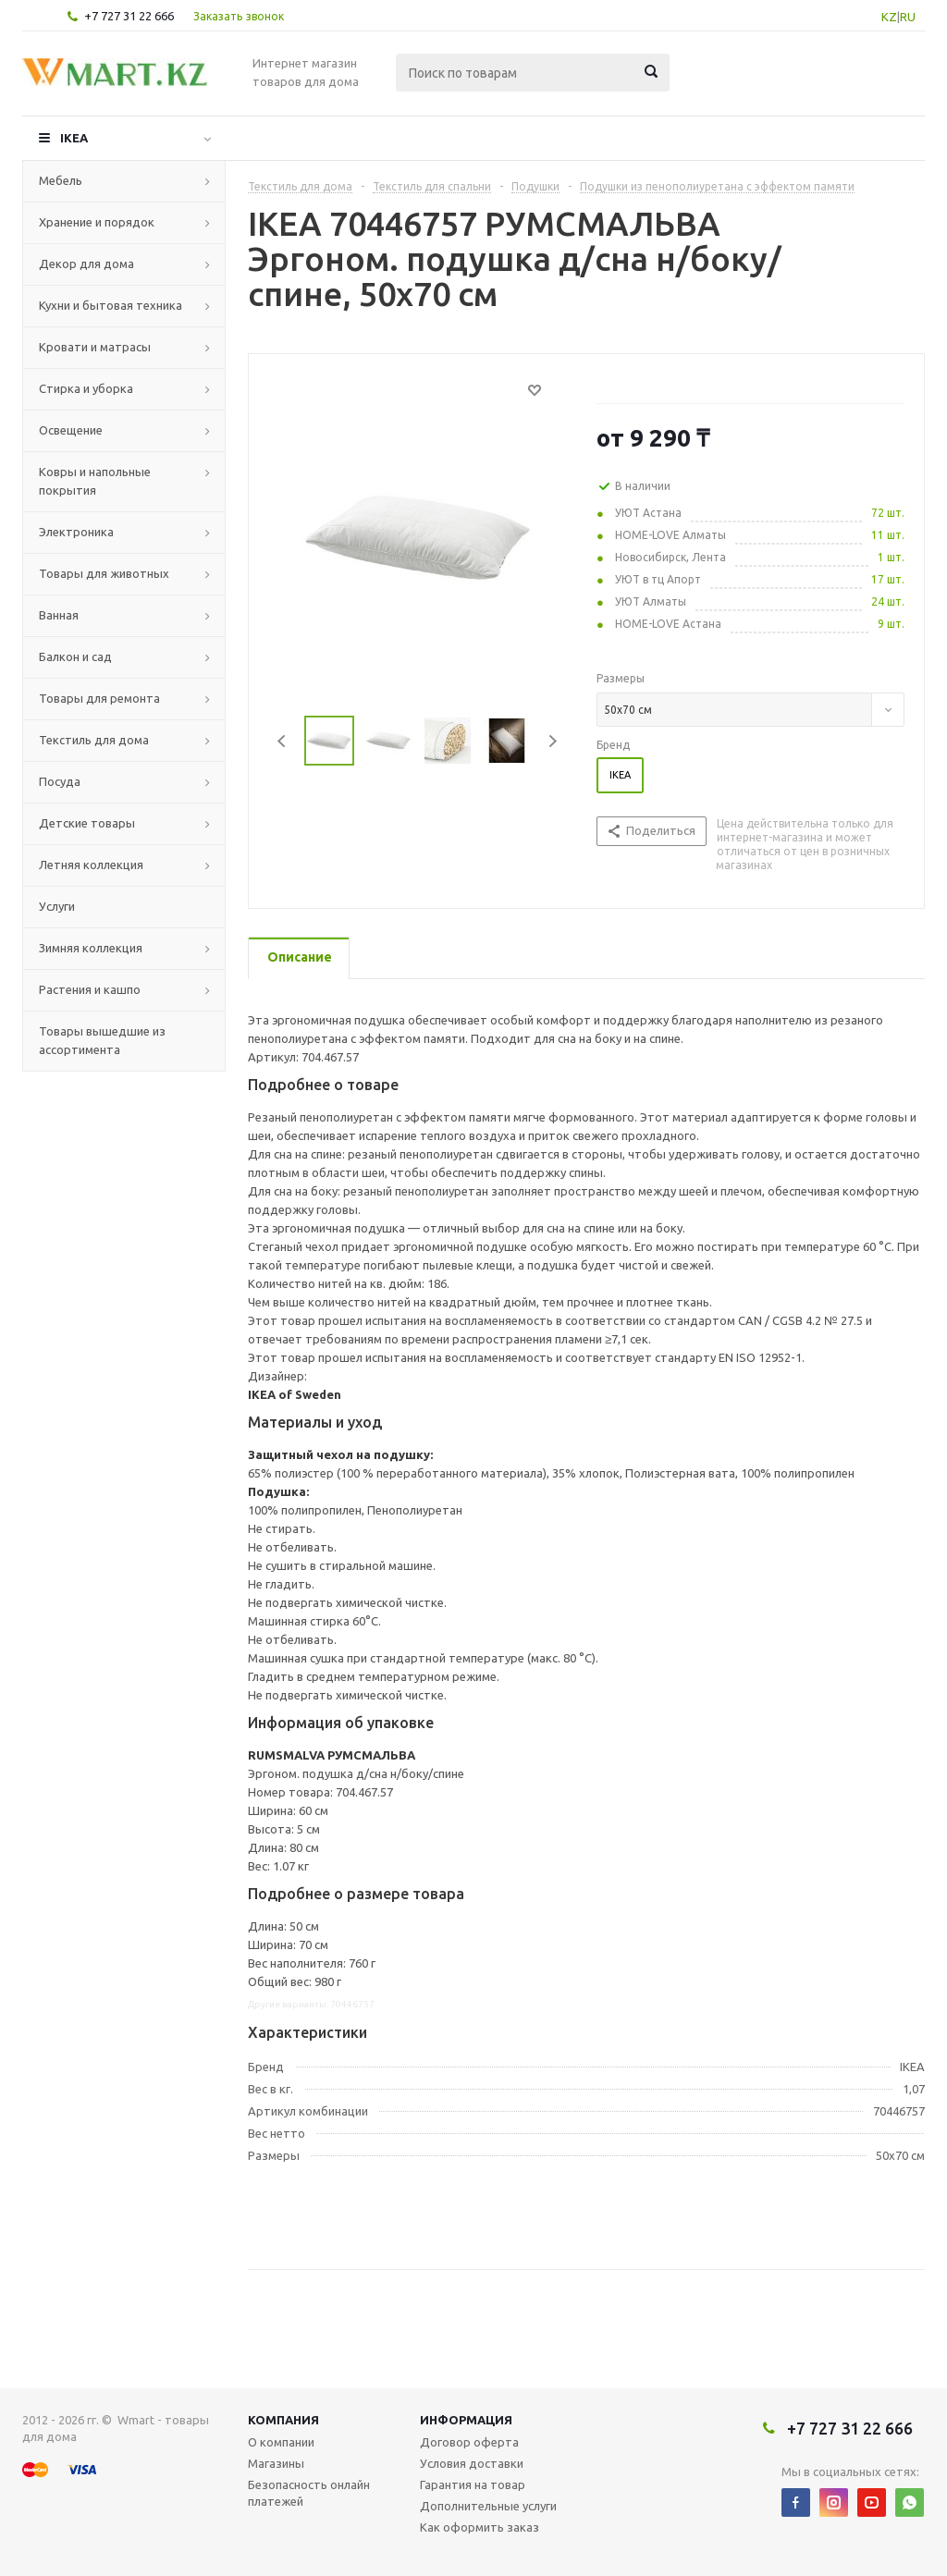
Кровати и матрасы (95, 346)
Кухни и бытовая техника (110, 305)
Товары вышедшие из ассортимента (102, 1040)
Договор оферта (469, 2441)
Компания (283, 2419)
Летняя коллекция (91, 864)
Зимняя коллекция (90, 947)
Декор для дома (86, 263)
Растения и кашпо (90, 989)
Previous (282, 741)
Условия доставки (471, 2463)
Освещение (71, 429)
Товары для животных (104, 573)
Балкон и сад (75, 656)
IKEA (74, 137)
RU (908, 16)
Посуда (59, 781)
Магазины (276, 2463)
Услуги (57, 906)
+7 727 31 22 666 (129, 15)
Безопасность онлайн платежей (309, 2493)
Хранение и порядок (96, 221)
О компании (281, 2441)
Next (552, 741)
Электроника (76, 531)
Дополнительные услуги (488, 2505)
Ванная (59, 614)
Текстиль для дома (94, 739)
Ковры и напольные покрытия (95, 481)
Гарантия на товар (472, 2484)
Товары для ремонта (99, 698)
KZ (889, 16)
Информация (466, 2419)
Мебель (60, 180)
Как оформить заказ (479, 2527)
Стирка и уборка (86, 388)
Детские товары (87, 822)
